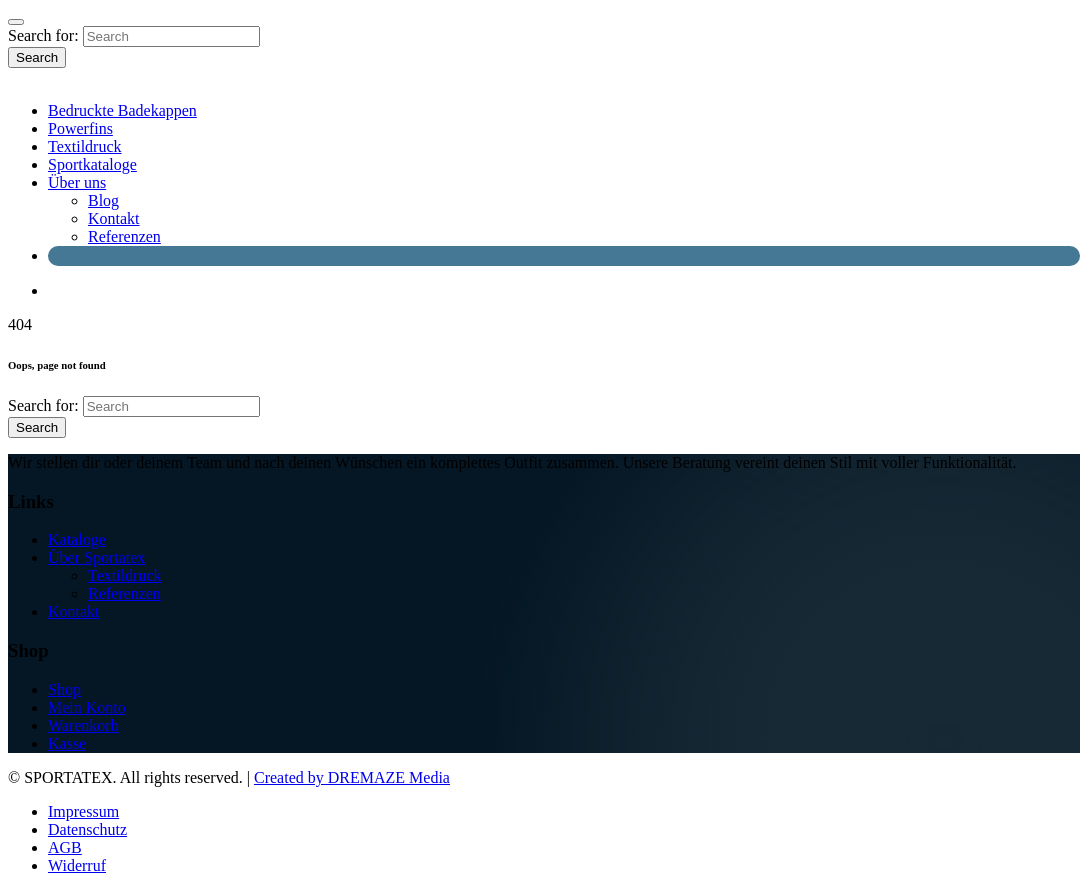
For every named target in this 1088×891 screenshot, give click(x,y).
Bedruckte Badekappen (122, 110)
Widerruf (77, 865)
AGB (65, 847)
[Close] (16, 22)
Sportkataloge (92, 164)
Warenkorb (83, 725)
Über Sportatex (96, 557)
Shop (64, 689)
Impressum (83, 811)
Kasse (67, 743)
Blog (103, 200)
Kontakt (114, 218)
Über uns (77, 182)
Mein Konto (87, 707)
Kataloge (77, 539)
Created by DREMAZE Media (352, 777)
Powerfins (80, 128)
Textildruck (85, 146)
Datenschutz (87, 829)
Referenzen (124, 236)
